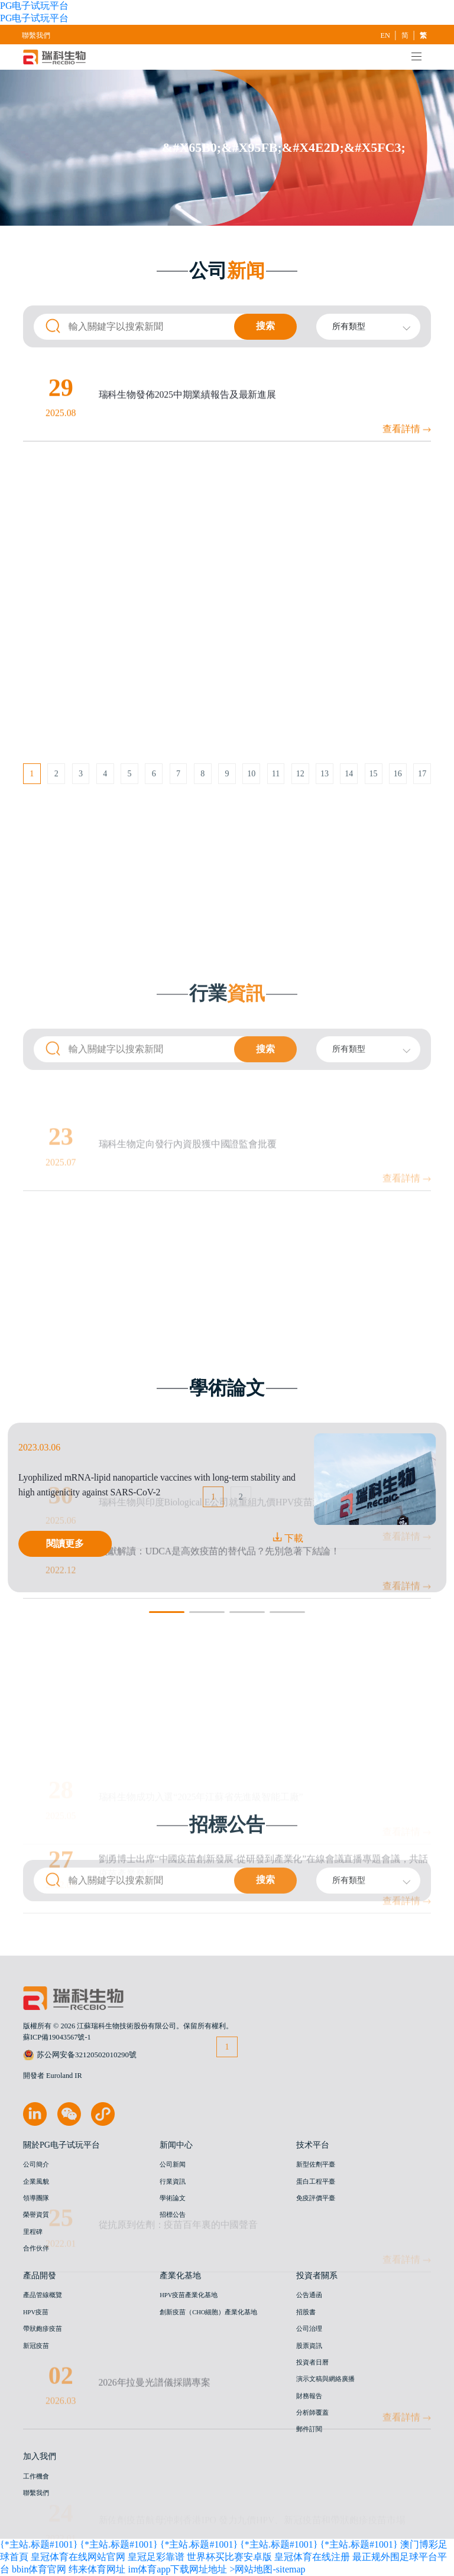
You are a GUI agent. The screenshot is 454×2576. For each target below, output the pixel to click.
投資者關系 (317, 2275)
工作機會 (36, 2476)
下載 (288, 1538)
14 (349, 802)
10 (251, 802)
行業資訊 (173, 2181)
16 (398, 802)
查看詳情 (406, 593)
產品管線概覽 (42, 2295)
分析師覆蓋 (312, 2412)
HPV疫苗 (35, 2312)
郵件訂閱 (309, 2429)
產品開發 (39, 2275)
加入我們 (39, 2456)
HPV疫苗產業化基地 (189, 2295)
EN (386, 35)
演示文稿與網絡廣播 (325, 2379)
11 (276, 802)
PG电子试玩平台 (34, 6)
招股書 (306, 2312)
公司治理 (309, 2328)
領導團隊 (36, 2198)
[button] (166, 1612)
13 (324, 802)
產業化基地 (180, 2275)
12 (300, 802)
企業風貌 (36, 2181)
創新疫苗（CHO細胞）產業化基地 (208, 2312)
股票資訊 (309, 2346)
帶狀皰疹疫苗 (42, 2328)
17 (422, 802)
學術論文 (173, 2198)
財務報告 (309, 2396)
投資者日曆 (312, 2362)
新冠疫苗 (36, 2346)
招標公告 (173, 2214)
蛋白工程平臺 (315, 2181)
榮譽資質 (36, 2214)
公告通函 (309, 2295)
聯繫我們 (36, 35)
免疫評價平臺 (315, 2198)
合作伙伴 (36, 2248)
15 (373, 802)
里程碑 (33, 2232)
